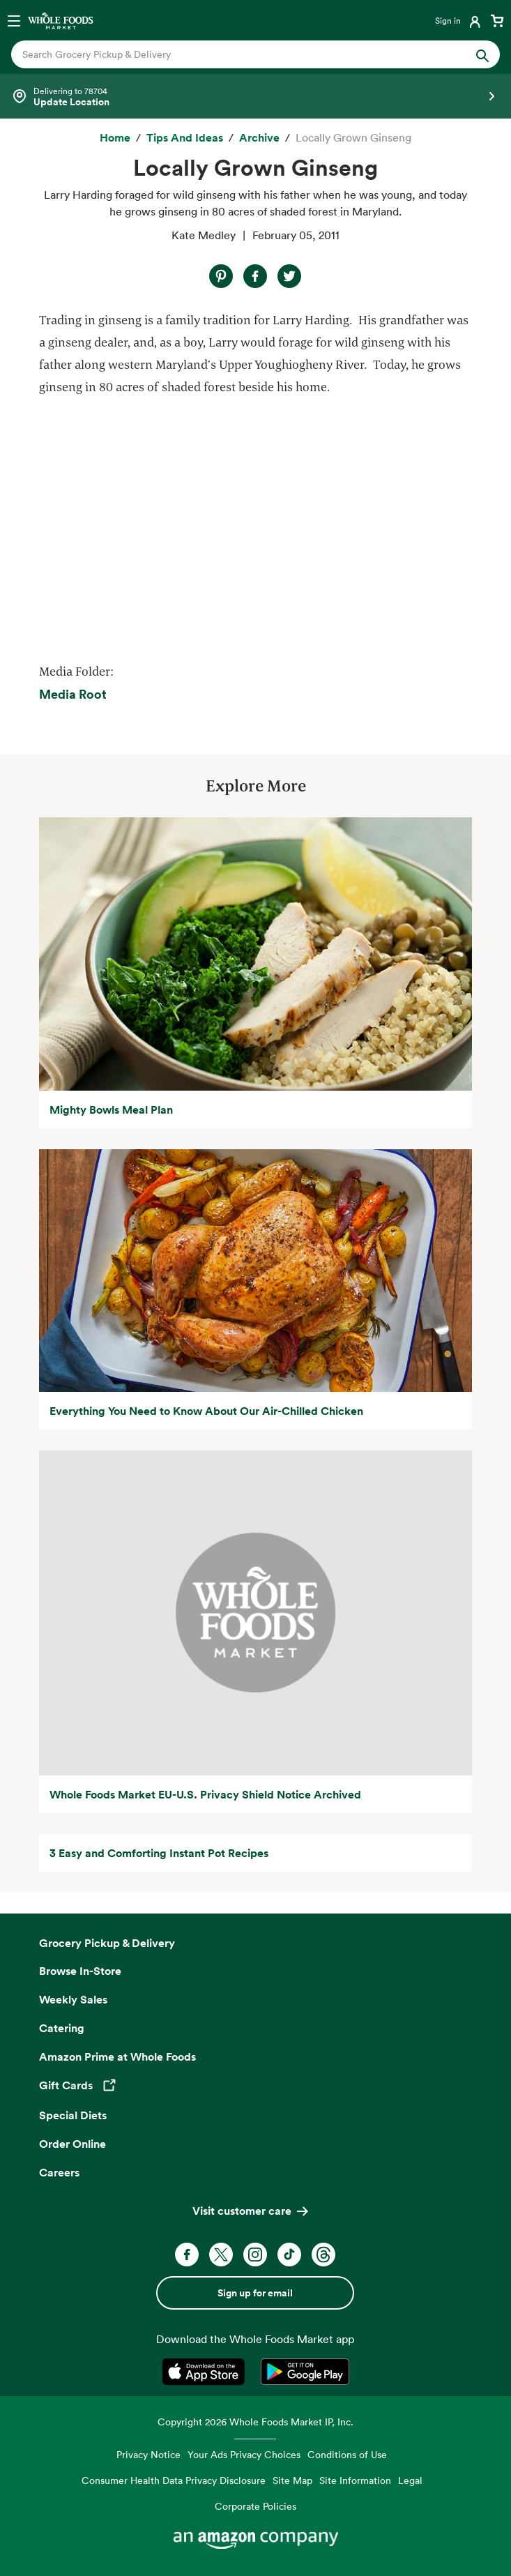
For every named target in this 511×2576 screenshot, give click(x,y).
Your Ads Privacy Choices (244, 2454)
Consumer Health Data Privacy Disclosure (174, 2480)
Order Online (72, 2143)
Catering (61, 2028)
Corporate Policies (255, 2506)
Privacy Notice (148, 2454)
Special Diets (73, 2115)
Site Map (292, 2480)
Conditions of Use (347, 2454)
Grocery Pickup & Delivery (107, 1942)
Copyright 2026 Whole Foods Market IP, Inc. (255, 2421)
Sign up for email (255, 2293)
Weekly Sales (73, 1999)
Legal (410, 2480)
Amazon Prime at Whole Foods (117, 2056)
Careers (59, 2172)
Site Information (355, 2480)
